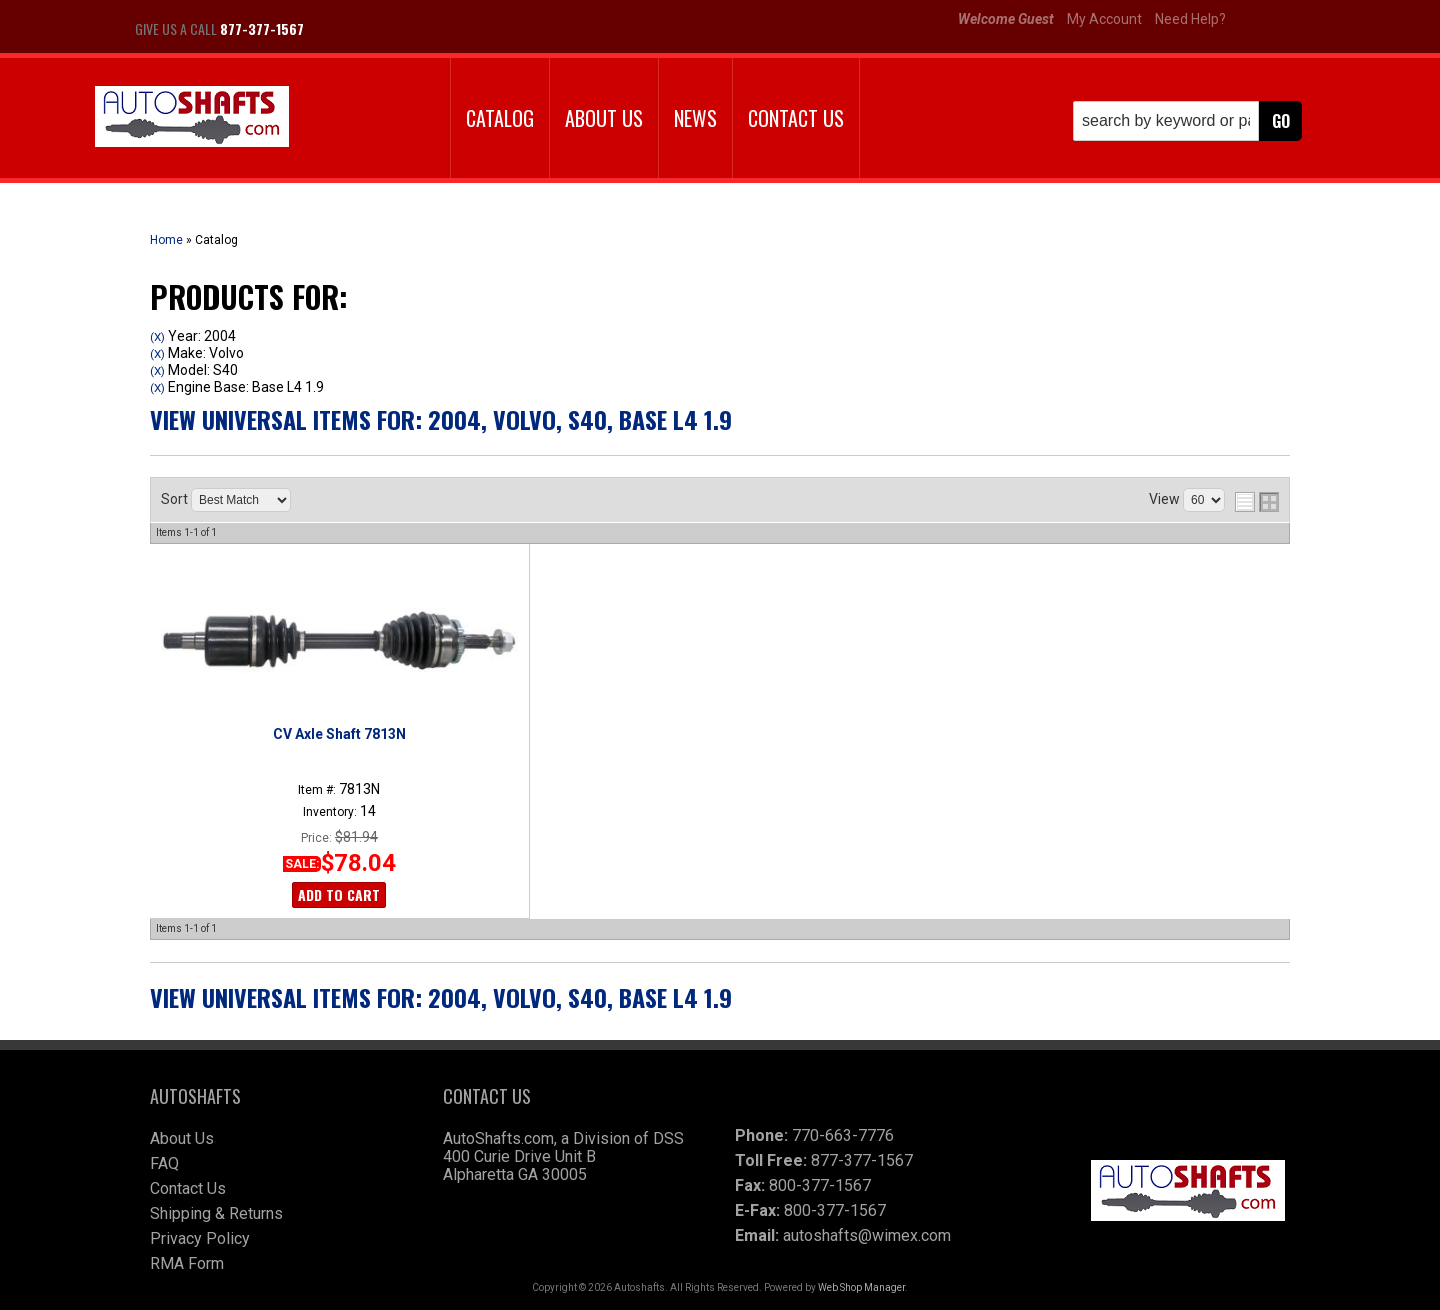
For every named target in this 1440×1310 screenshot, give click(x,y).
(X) (157, 337)
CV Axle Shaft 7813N (339, 734)
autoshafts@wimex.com (867, 1235)
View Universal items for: (441, 419)
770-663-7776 (843, 1135)
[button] (1187, 121)
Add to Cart (339, 894)
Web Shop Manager (861, 1287)
